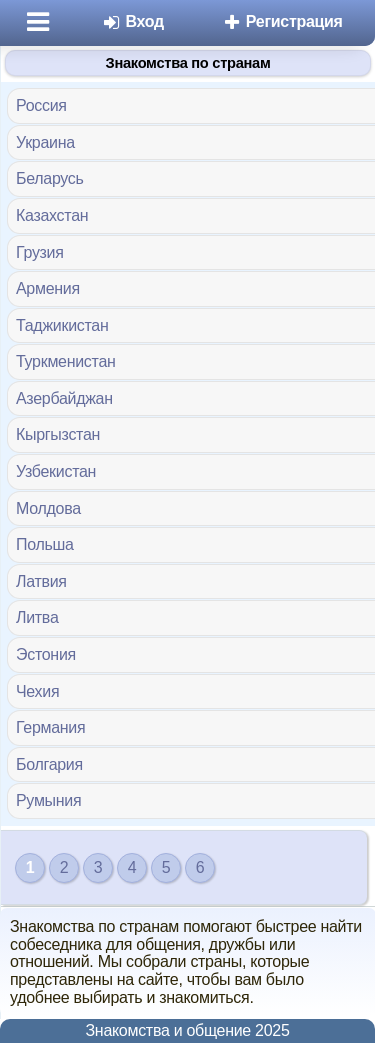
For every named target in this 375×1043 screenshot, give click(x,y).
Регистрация (282, 21)
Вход (132, 21)
